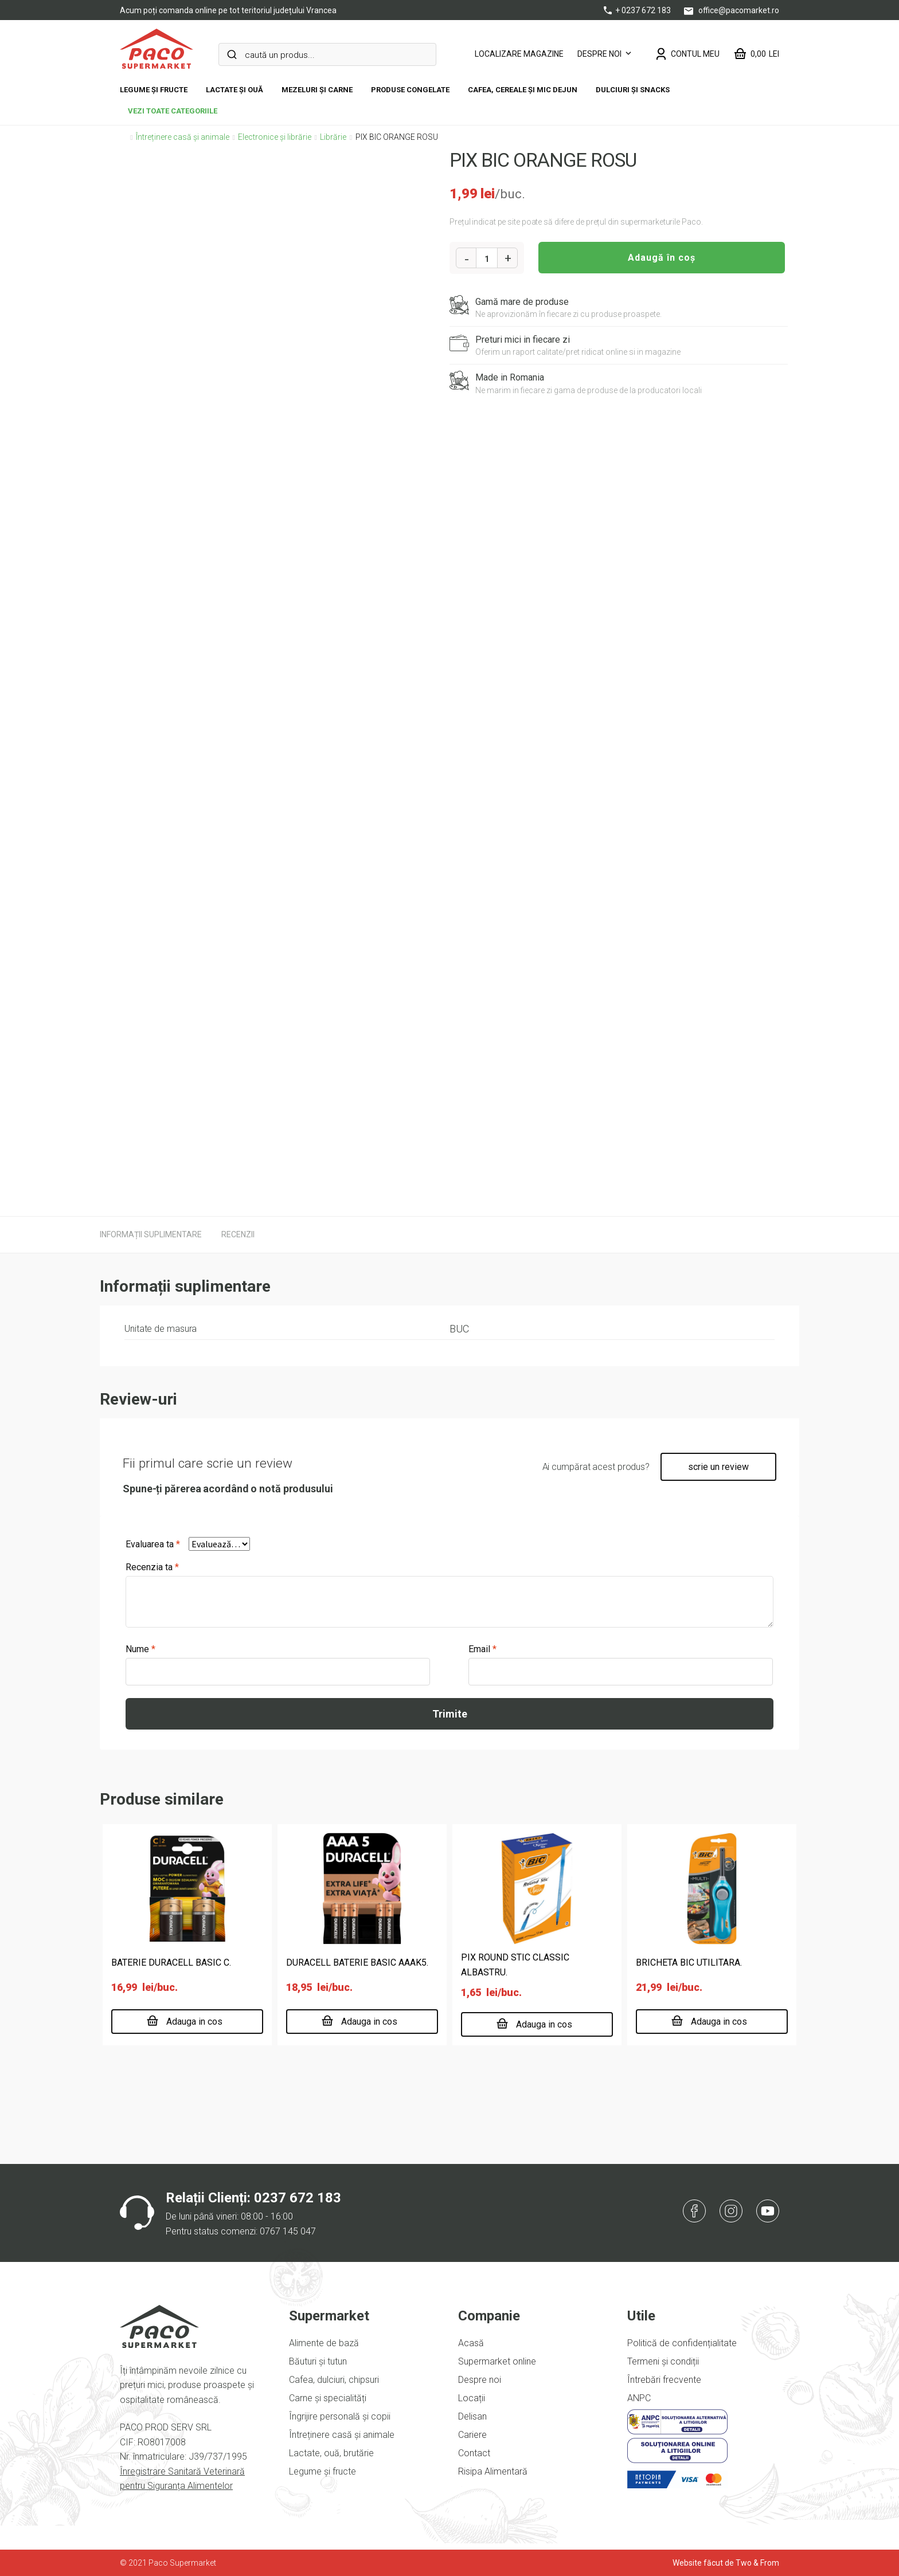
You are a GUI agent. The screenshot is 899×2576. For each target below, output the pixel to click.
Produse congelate (410, 89)
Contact (474, 2453)
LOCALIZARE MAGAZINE (519, 53)
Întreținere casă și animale (182, 137)
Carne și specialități (327, 2398)
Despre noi (599, 53)
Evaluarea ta (153, 1544)
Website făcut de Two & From (726, 2562)
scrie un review (718, 1466)
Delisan (472, 2416)
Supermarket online (497, 2361)
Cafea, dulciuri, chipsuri (334, 2379)
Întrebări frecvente (664, 2379)
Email (482, 1649)
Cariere (472, 2434)
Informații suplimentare (151, 1234)
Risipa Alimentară (492, 2471)
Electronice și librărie (274, 137)
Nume (140, 1649)
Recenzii (238, 1234)
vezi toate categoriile (172, 111)
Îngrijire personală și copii (339, 2416)
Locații (471, 2398)
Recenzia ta (152, 1567)
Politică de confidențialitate (682, 2343)
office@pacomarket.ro (731, 10)
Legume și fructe (153, 89)
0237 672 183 (297, 2198)
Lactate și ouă (234, 89)
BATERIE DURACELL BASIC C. (171, 1962)
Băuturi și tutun (318, 2361)
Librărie (333, 137)
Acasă (471, 2343)
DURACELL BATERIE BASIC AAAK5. (357, 1962)
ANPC (639, 2398)
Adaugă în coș (661, 257)
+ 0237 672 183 (638, 10)
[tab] (151, 1234)
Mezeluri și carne (317, 89)
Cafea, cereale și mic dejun (522, 89)
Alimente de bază (324, 2343)
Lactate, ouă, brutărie (331, 2453)
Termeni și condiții (663, 2361)
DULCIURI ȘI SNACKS (633, 89)
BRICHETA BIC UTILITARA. (689, 1962)
